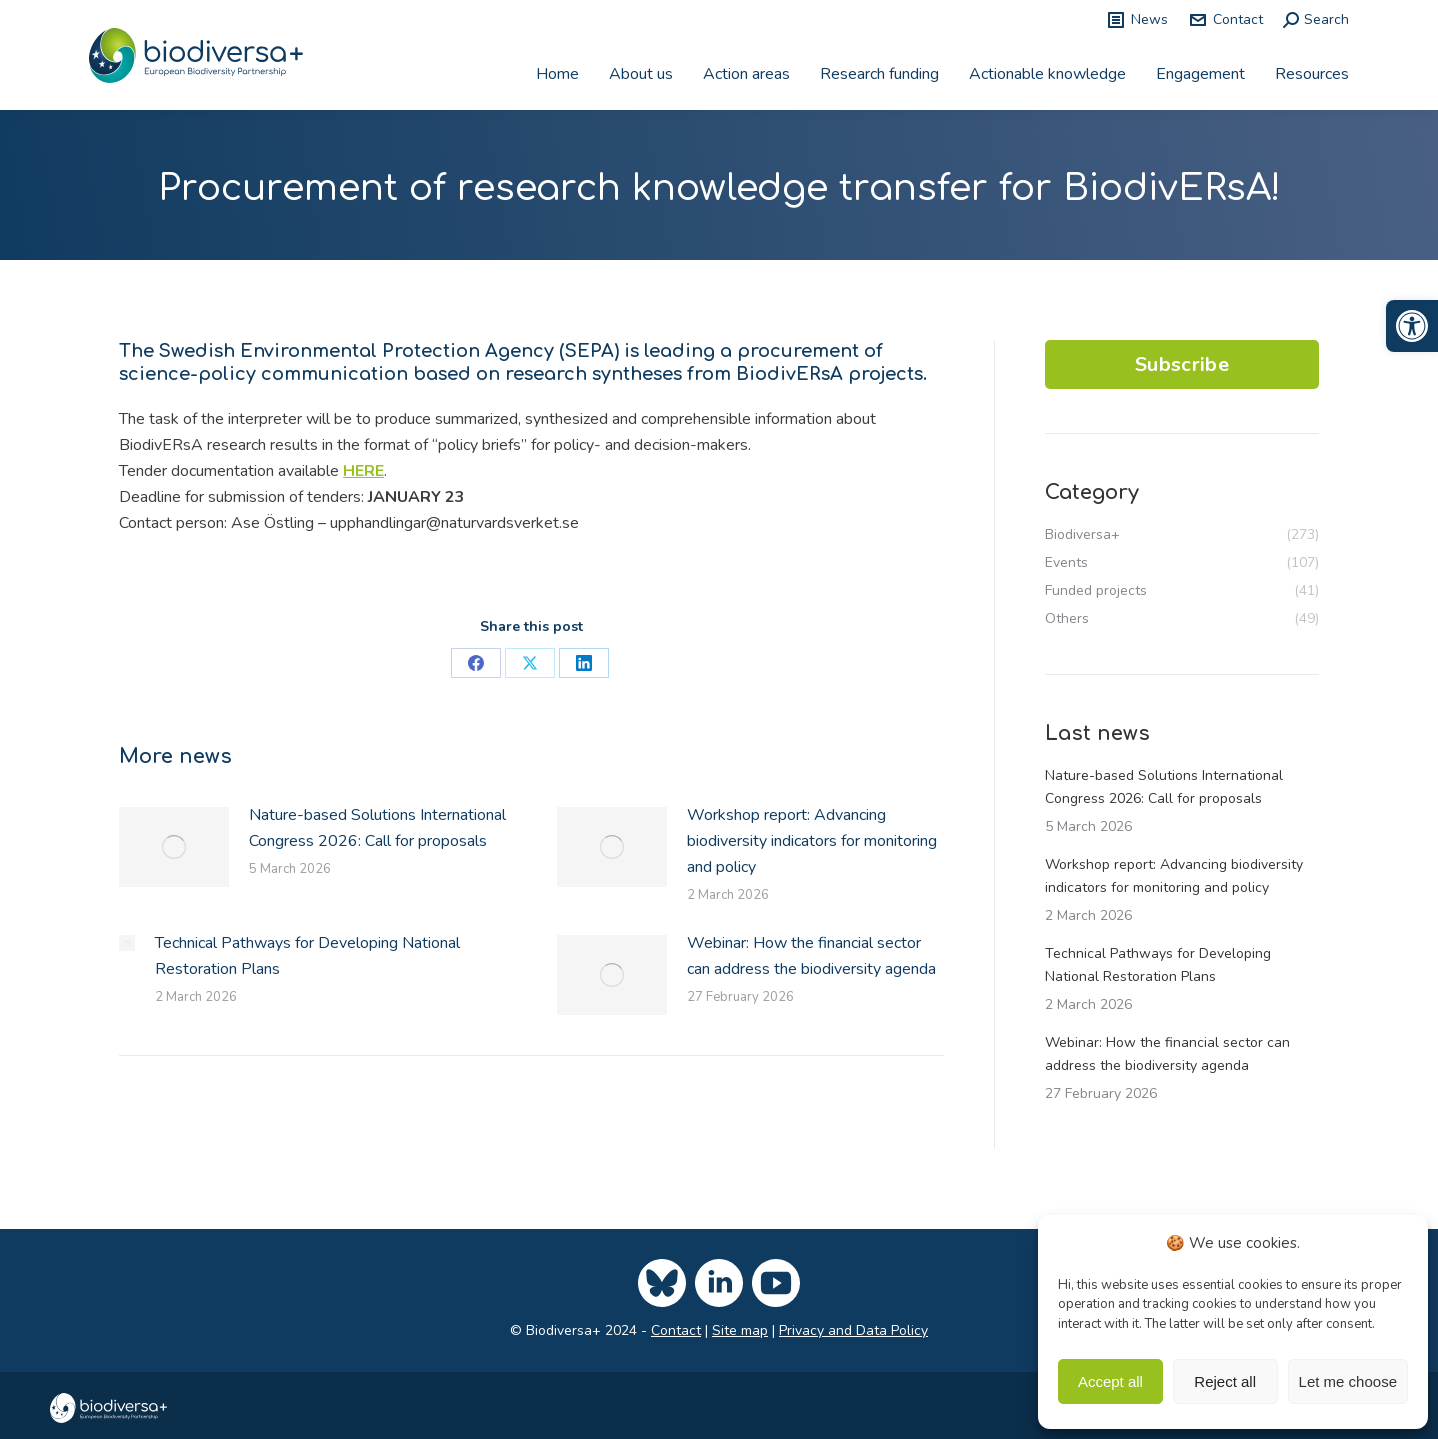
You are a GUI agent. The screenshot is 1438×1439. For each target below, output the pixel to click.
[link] (1412, 326)
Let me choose (1348, 1381)
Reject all (1225, 1381)
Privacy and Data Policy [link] (853, 1330)
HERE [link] (363, 471)
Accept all (1110, 1381)
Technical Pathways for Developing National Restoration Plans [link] (307, 956)
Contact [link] (1225, 20)
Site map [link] (740, 1330)
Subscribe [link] (1182, 364)
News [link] (1137, 20)
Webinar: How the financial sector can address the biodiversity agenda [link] (811, 956)
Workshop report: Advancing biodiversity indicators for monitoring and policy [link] (812, 841)
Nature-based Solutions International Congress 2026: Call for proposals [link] (377, 828)
